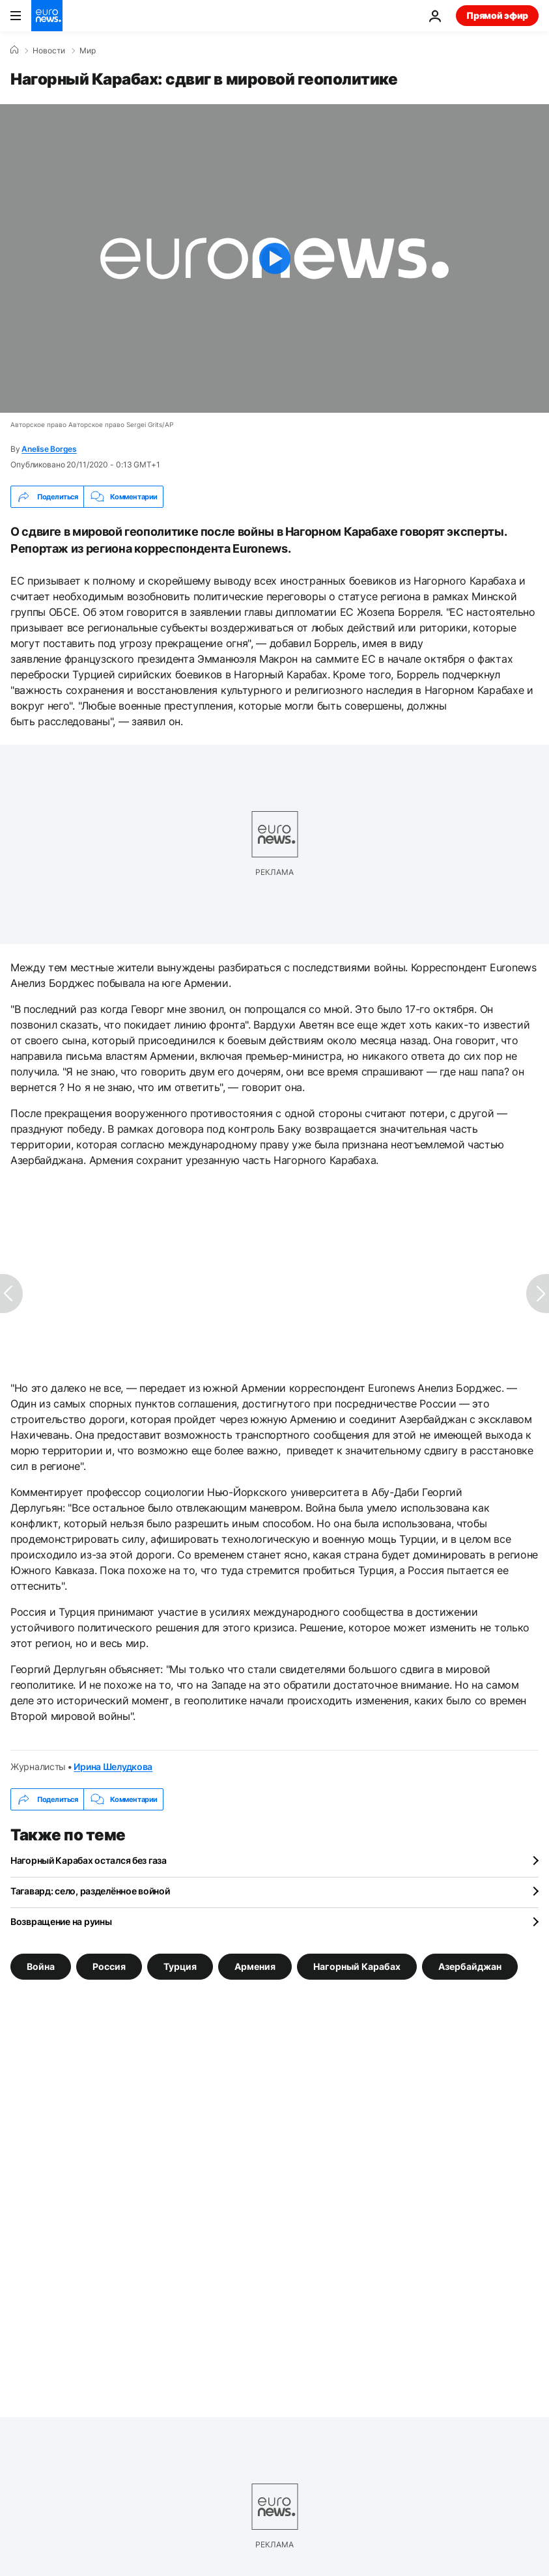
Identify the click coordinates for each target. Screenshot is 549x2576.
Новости (49, 51)
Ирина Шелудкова (113, 1766)
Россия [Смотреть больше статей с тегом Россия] (109, 1966)
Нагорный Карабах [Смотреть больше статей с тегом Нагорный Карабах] (357, 1966)
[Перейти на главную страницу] (47, 15)
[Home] (14, 50)
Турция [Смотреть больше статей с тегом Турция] (180, 1966)
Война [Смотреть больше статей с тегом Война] (41, 1966)
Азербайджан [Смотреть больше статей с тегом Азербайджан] (469, 1966)
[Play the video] (274, 258)
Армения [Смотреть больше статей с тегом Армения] (254, 1966)
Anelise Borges (49, 449)
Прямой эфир (497, 15)
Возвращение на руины (60, 1921)
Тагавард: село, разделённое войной (89, 1890)
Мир (87, 51)
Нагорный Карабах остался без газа (88, 1860)
